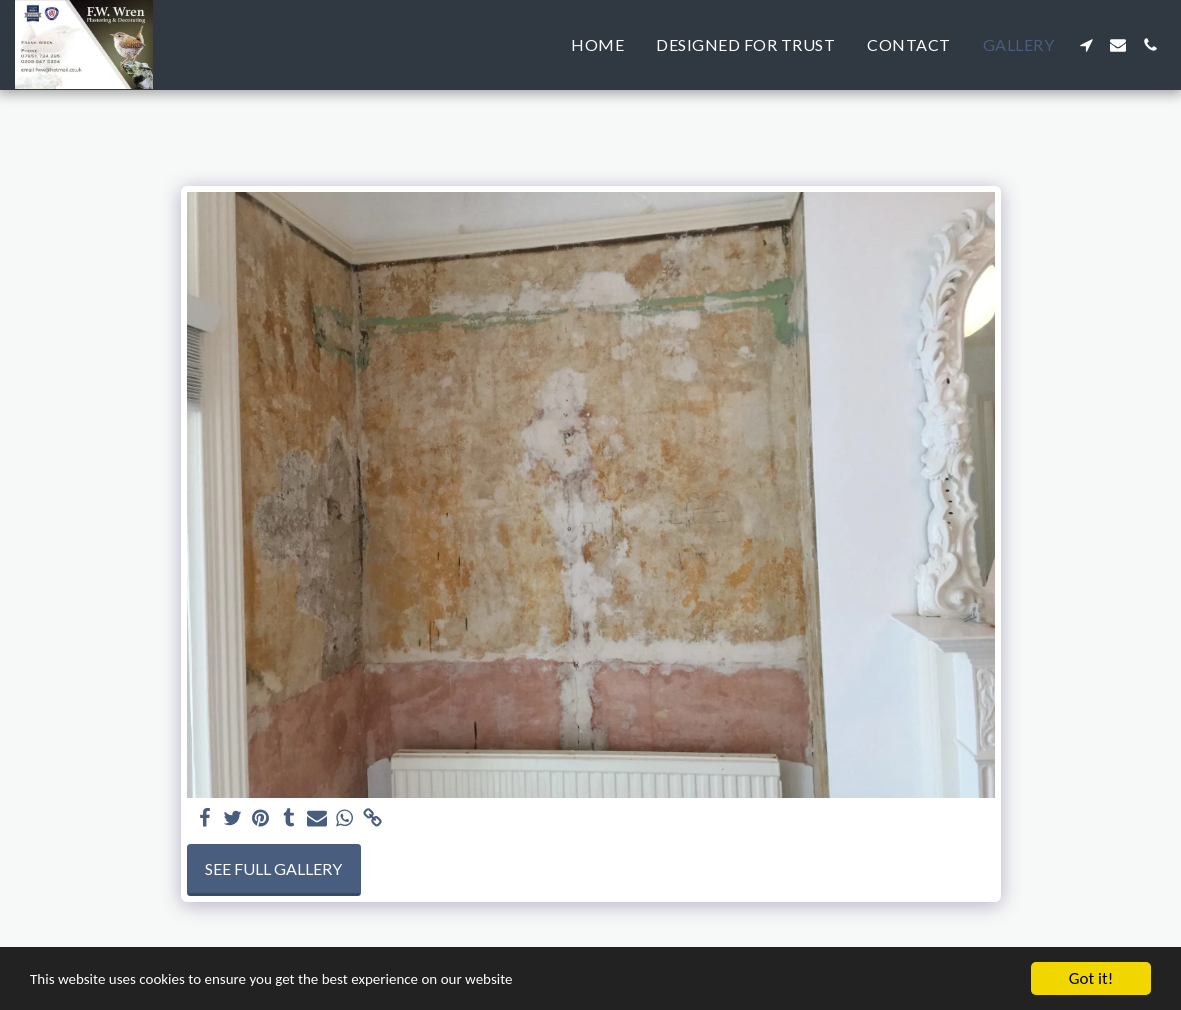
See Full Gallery (273, 868)
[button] (1086, 45)
